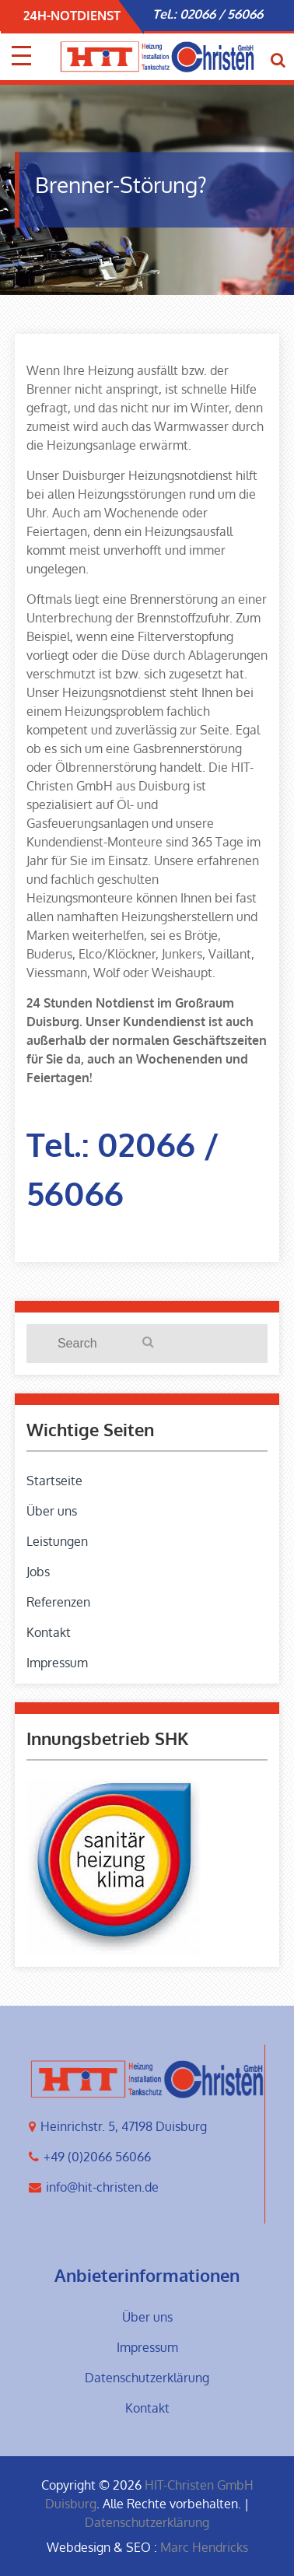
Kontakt (48, 1632)
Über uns (51, 1511)
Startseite (54, 1480)
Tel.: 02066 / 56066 (207, 14)
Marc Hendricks (204, 2547)
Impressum (57, 1662)
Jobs (38, 1571)
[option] (216, 14)
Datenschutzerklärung (147, 2377)
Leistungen (57, 1541)
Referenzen (58, 1602)
